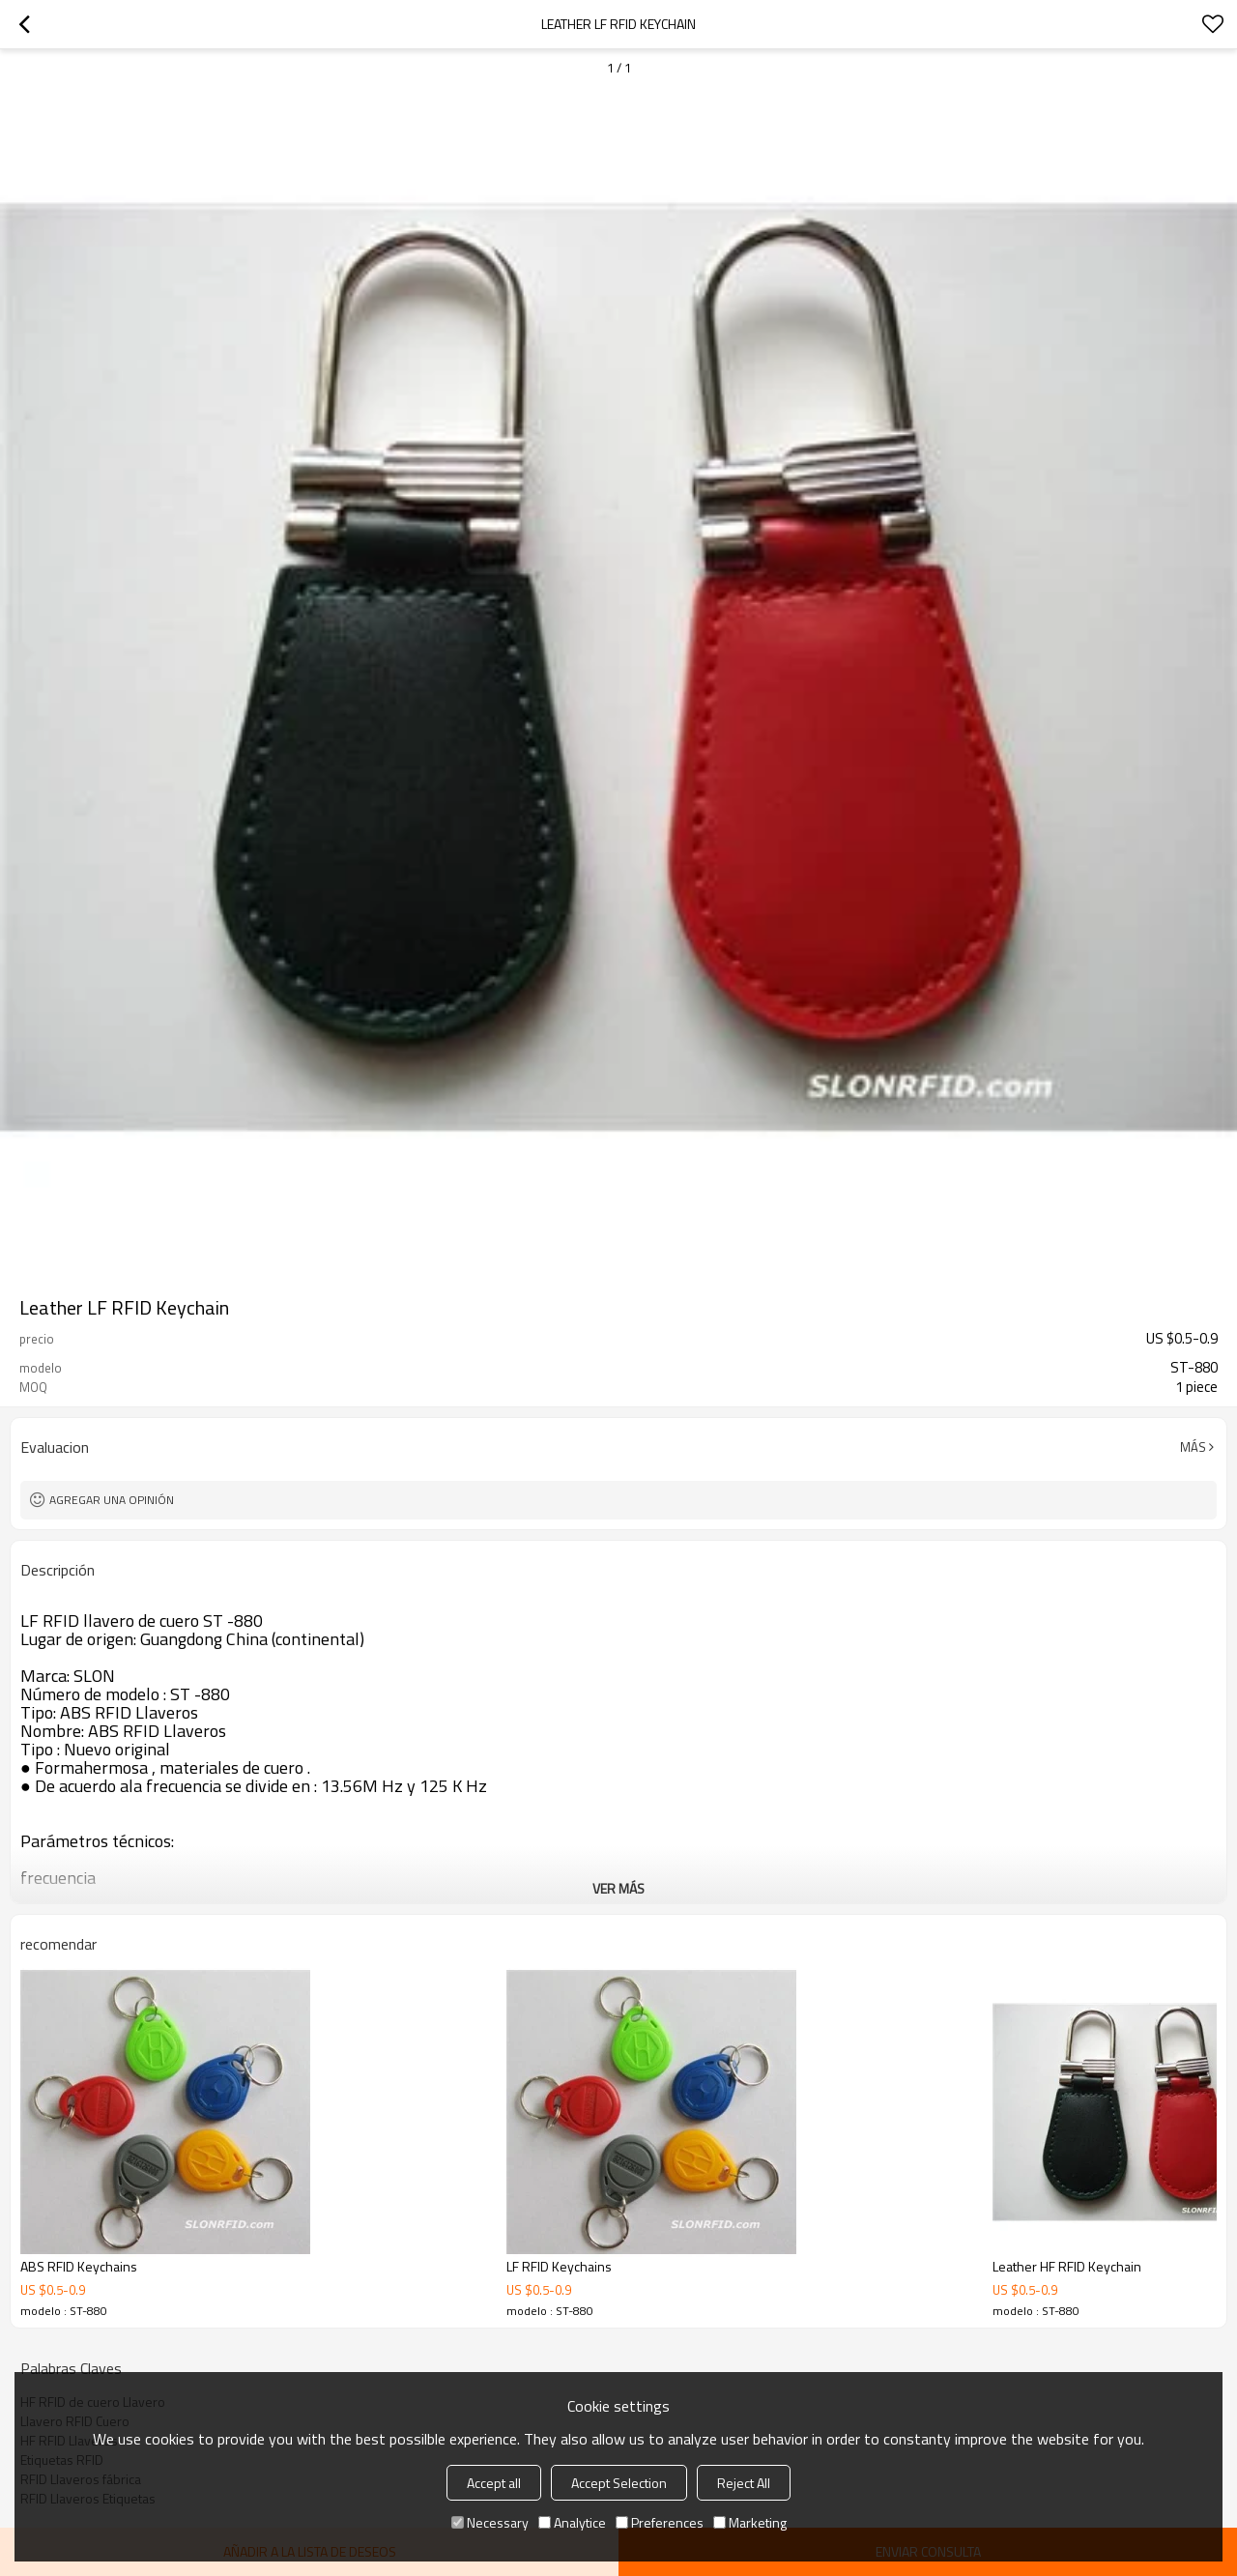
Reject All (743, 2483)
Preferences (660, 2522)
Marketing (750, 2522)
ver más (618, 1888)
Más (1193, 1447)
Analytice (572, 2522)
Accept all (494, 2483)
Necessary (490, 2522)
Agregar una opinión (111, 1500)
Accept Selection (619, 2483)
